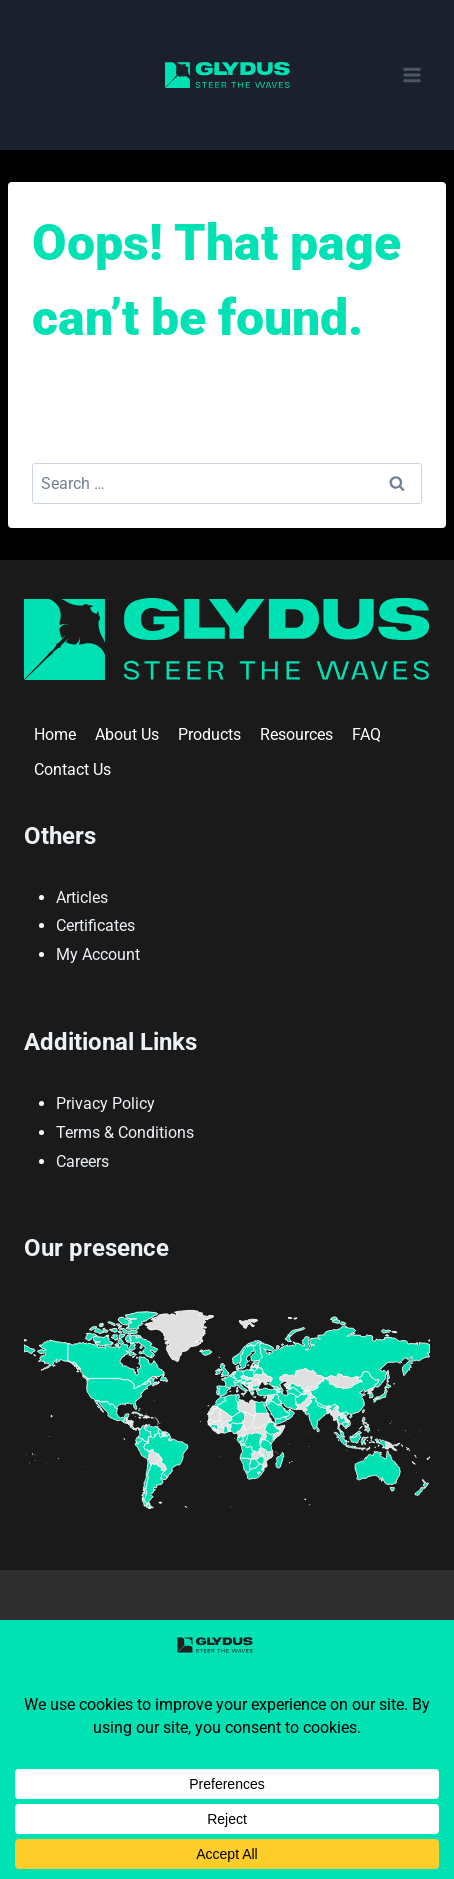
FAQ (366, 734)
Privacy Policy (105, 1103)
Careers (82, 1161)
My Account (98, 954)
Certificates (95, 925)
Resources (296, 734)
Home (55, 734)
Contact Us (72, 769)
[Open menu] (411, 74)
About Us (127, 734)
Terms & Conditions (125, 1132)
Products (209, 734)
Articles (82, 897)
